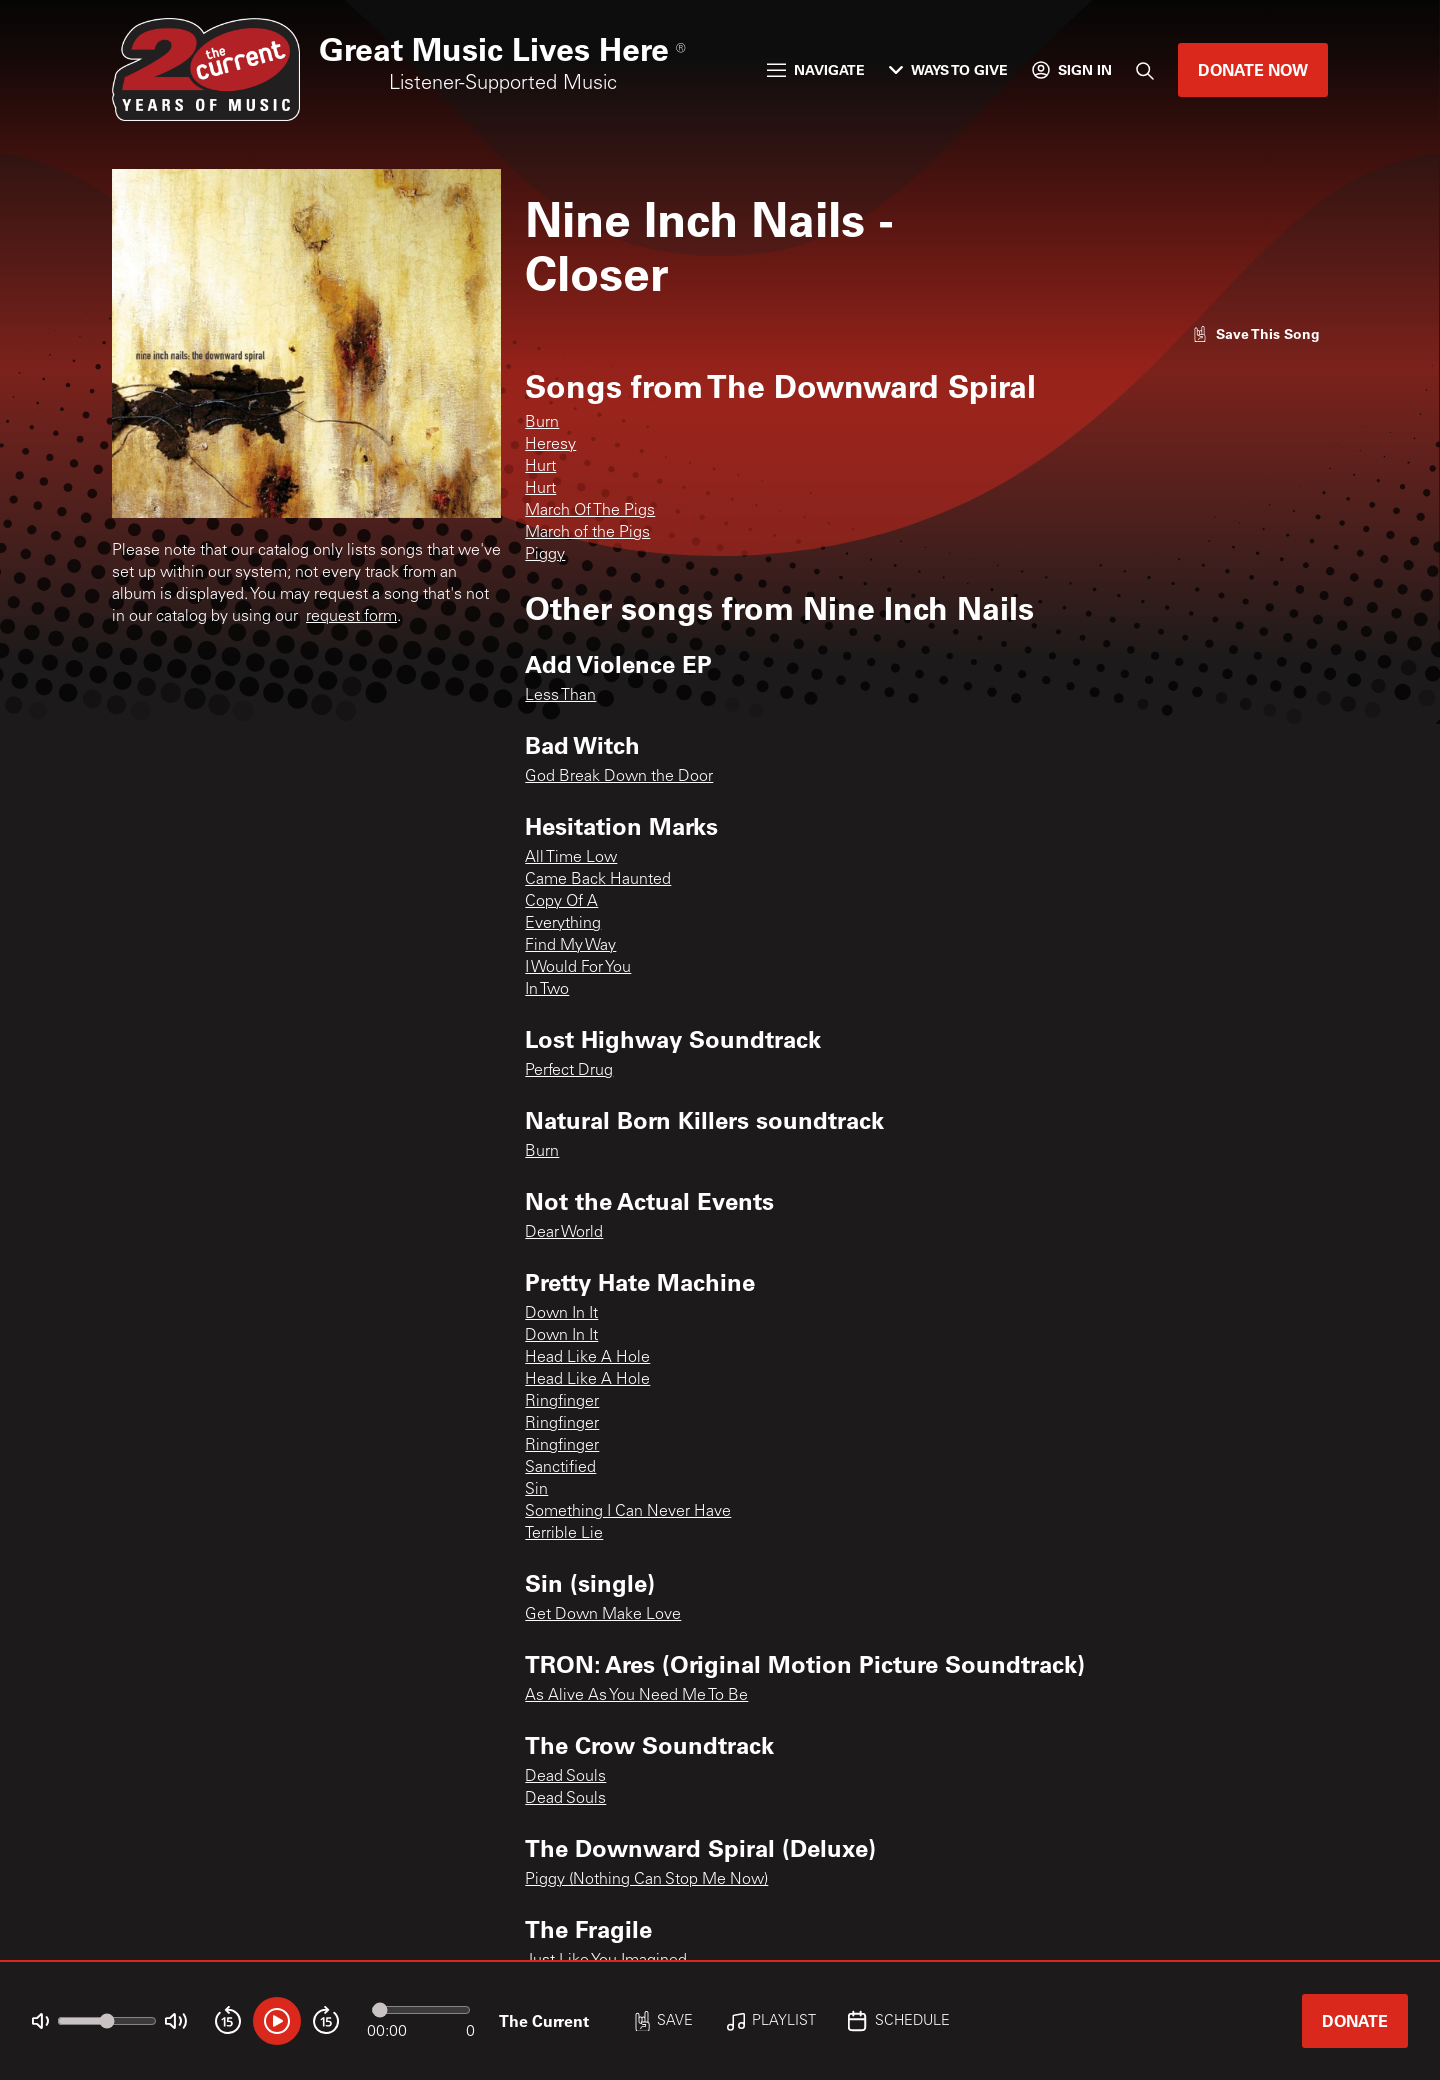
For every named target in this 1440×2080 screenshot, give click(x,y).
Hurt (540, 467)
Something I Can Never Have (628, 1512)
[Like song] (1256, 333)
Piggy (545, 555)
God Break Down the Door (619, 777)
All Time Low (571, 858)
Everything (563, 924)
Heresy (550, 445)
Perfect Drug (569, 1071)
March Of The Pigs (590, 511)
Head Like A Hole (587, 1358)
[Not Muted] (40, 2021)
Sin (536, 1490)
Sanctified (560, 1468)
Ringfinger (562, 1402)
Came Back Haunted (598, 880)
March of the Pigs (587, 533)
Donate (1355, 2020)
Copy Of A (561, 902)
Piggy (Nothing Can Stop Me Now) (646, 1880)
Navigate (816, 69)
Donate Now (1253, 69)
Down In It (561, 1314)
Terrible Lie (564, 1534)
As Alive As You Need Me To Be (636, 1696)
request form (351, 617)
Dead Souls (565, 1777)
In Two (547, 990)
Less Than (560, 696)
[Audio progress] (421, 2010)
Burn (542, 423)
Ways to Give (948, 69)
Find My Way (570, 946)
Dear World (564, 1233)
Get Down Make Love (603, 1615)
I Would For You (578, 968)
